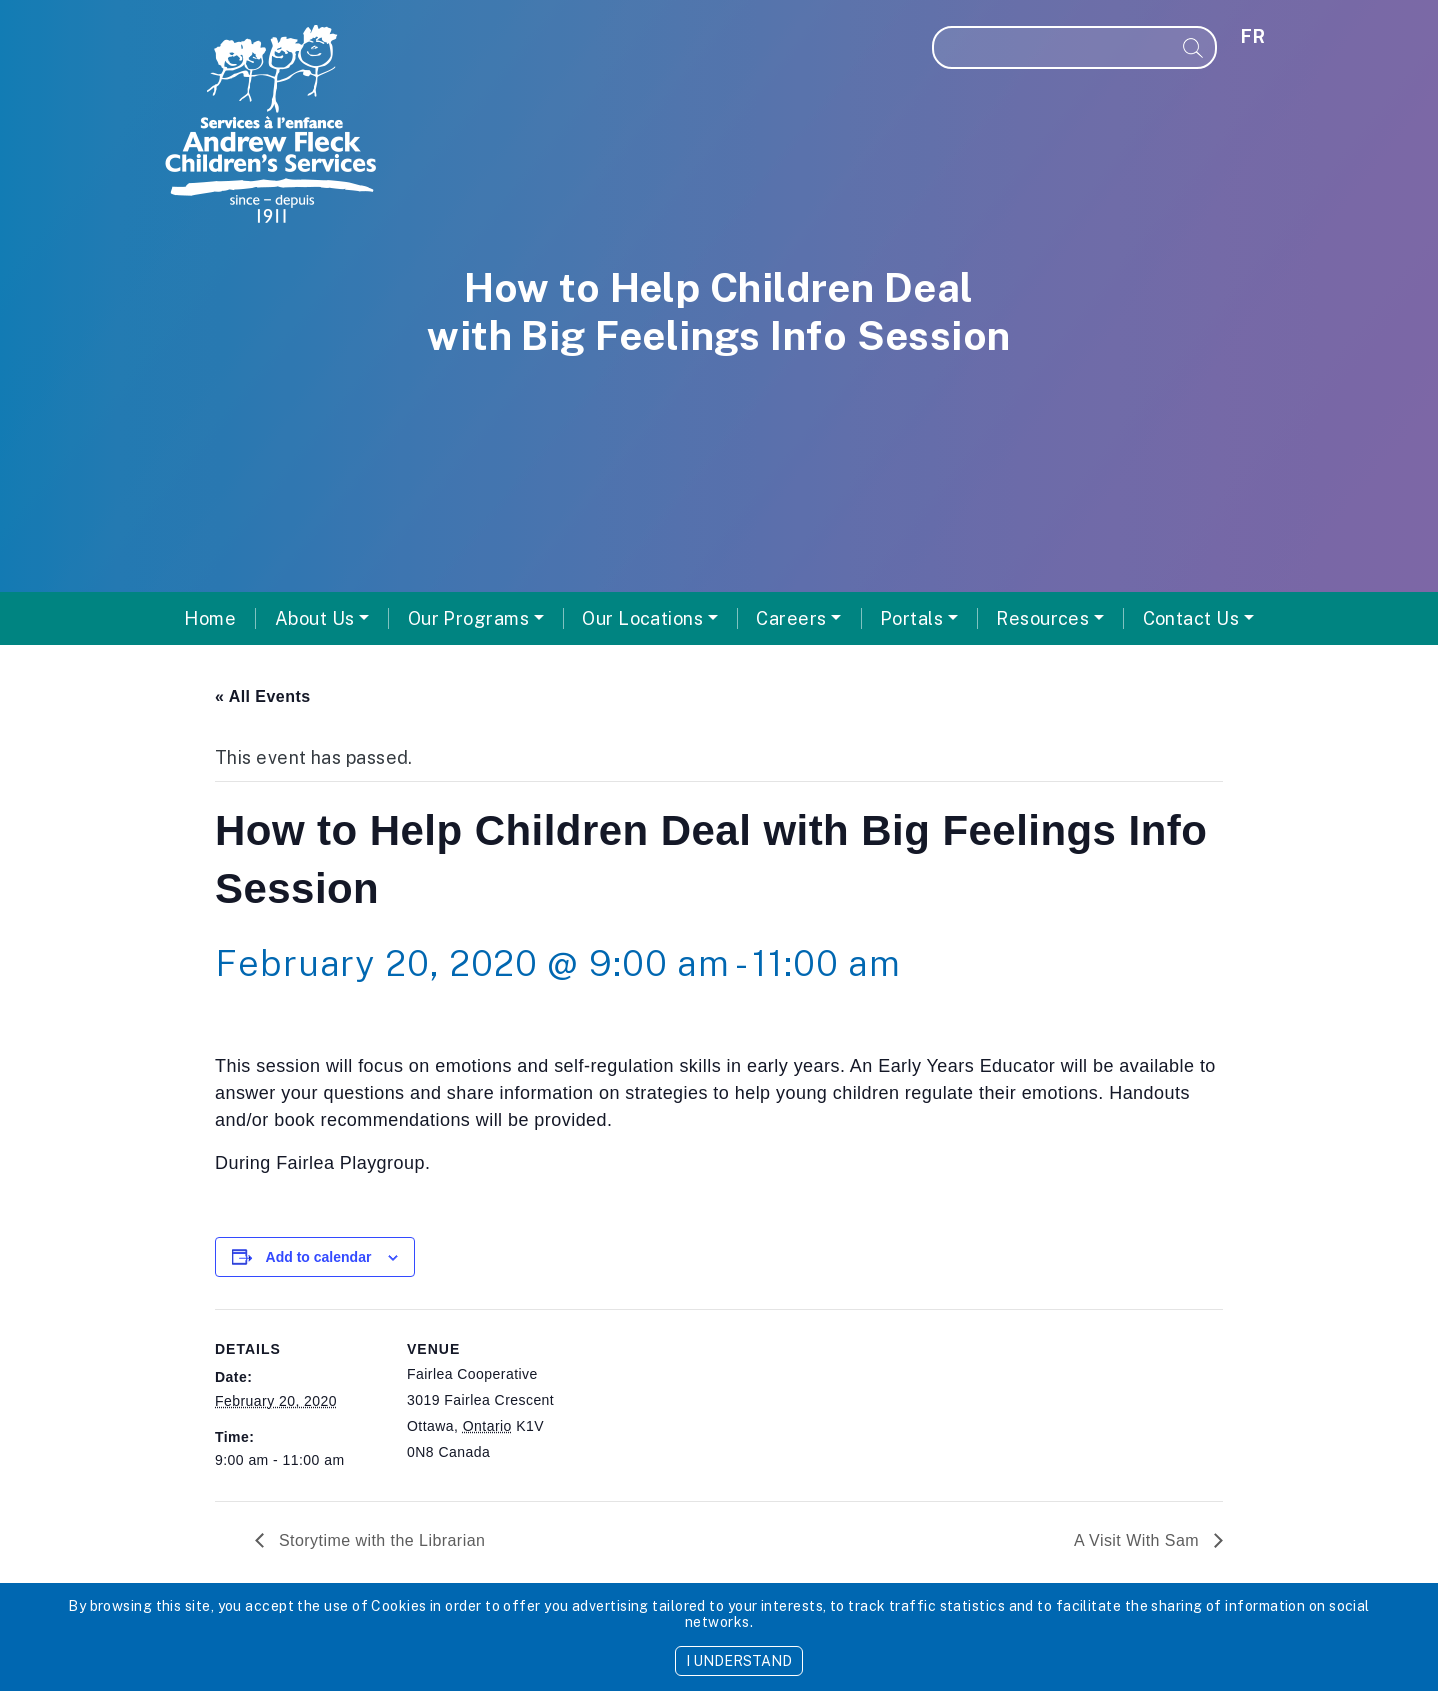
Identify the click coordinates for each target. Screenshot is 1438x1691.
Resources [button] (1042, 618)
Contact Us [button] (1191, 618)
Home (210, 618)
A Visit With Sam (1139, 1540)
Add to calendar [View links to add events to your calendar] (319, 1257)
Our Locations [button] (642, 618)
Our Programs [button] (468, 618)
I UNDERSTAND (739, 1661)
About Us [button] (315, 618)
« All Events (263, 696)
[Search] (1053, 47)
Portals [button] (911, 618)
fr (1253, 36)
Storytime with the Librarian (379, 1540)
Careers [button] (791, 618)
